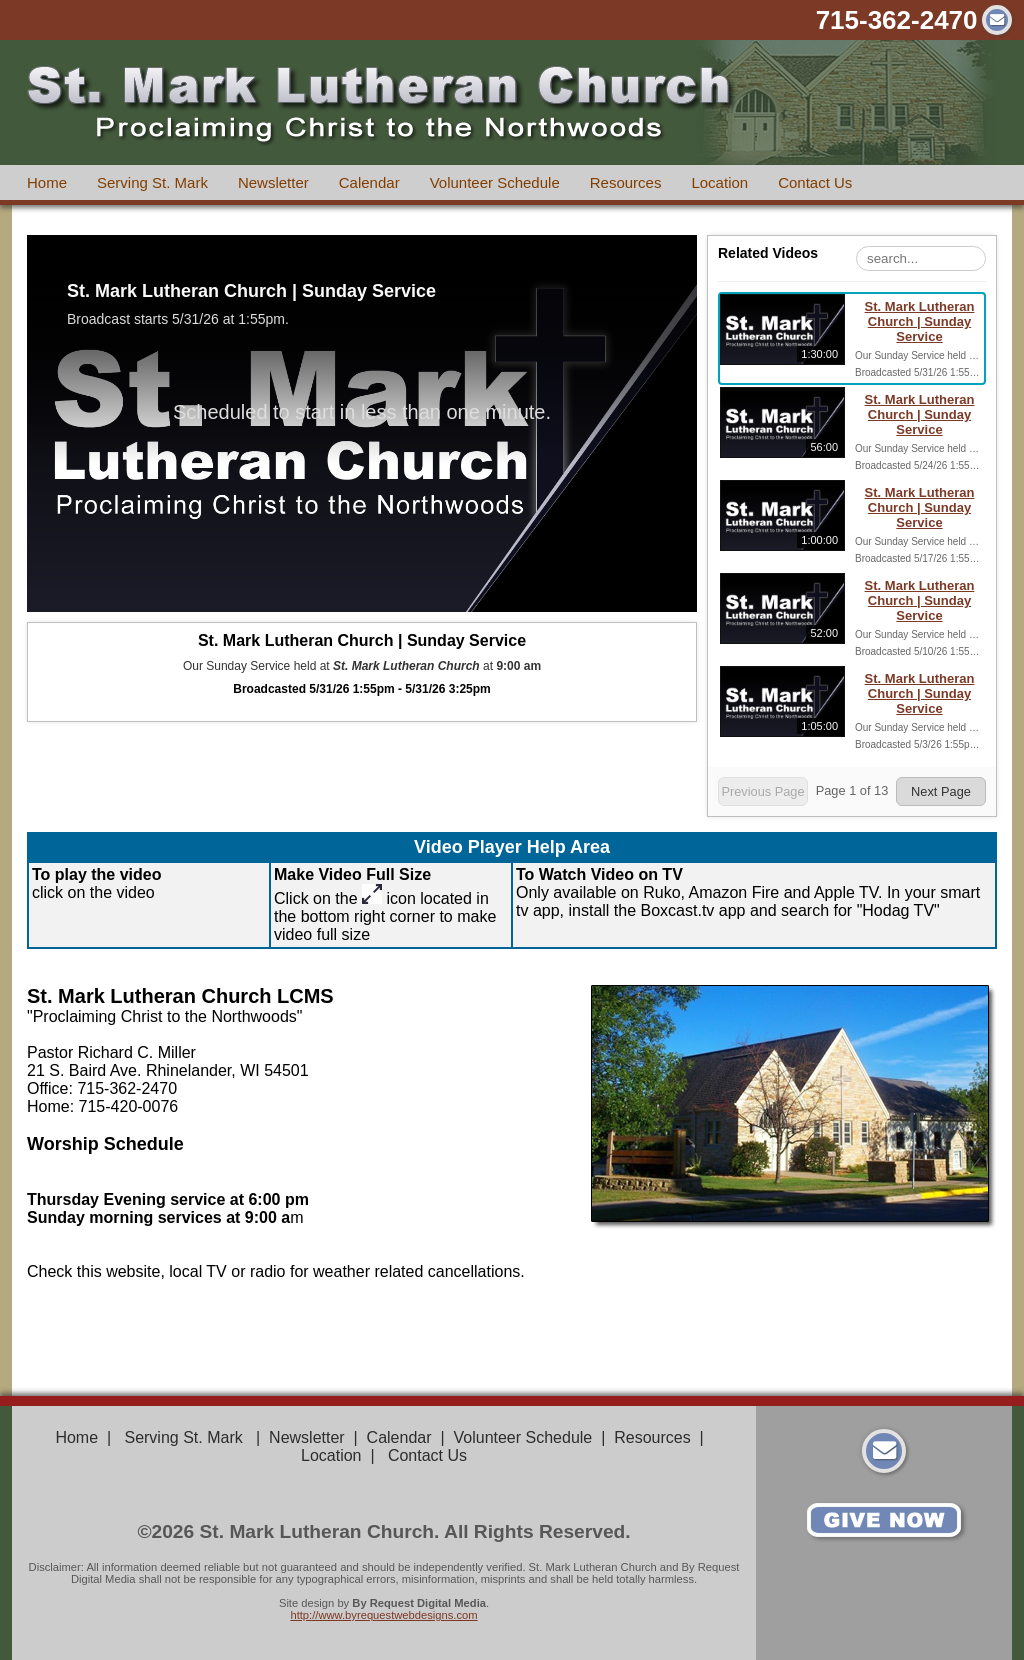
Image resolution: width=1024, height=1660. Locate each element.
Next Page (941, 791)
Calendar (369, 182)
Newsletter (273, 182)
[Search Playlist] (921, 258)
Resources (626, 182)
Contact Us (815, 182)
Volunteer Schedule (495, 182)
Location (719, 182)
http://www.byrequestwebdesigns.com (383, 1615)
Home (47, 182)
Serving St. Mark (152, 182)
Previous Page (762, 791)
